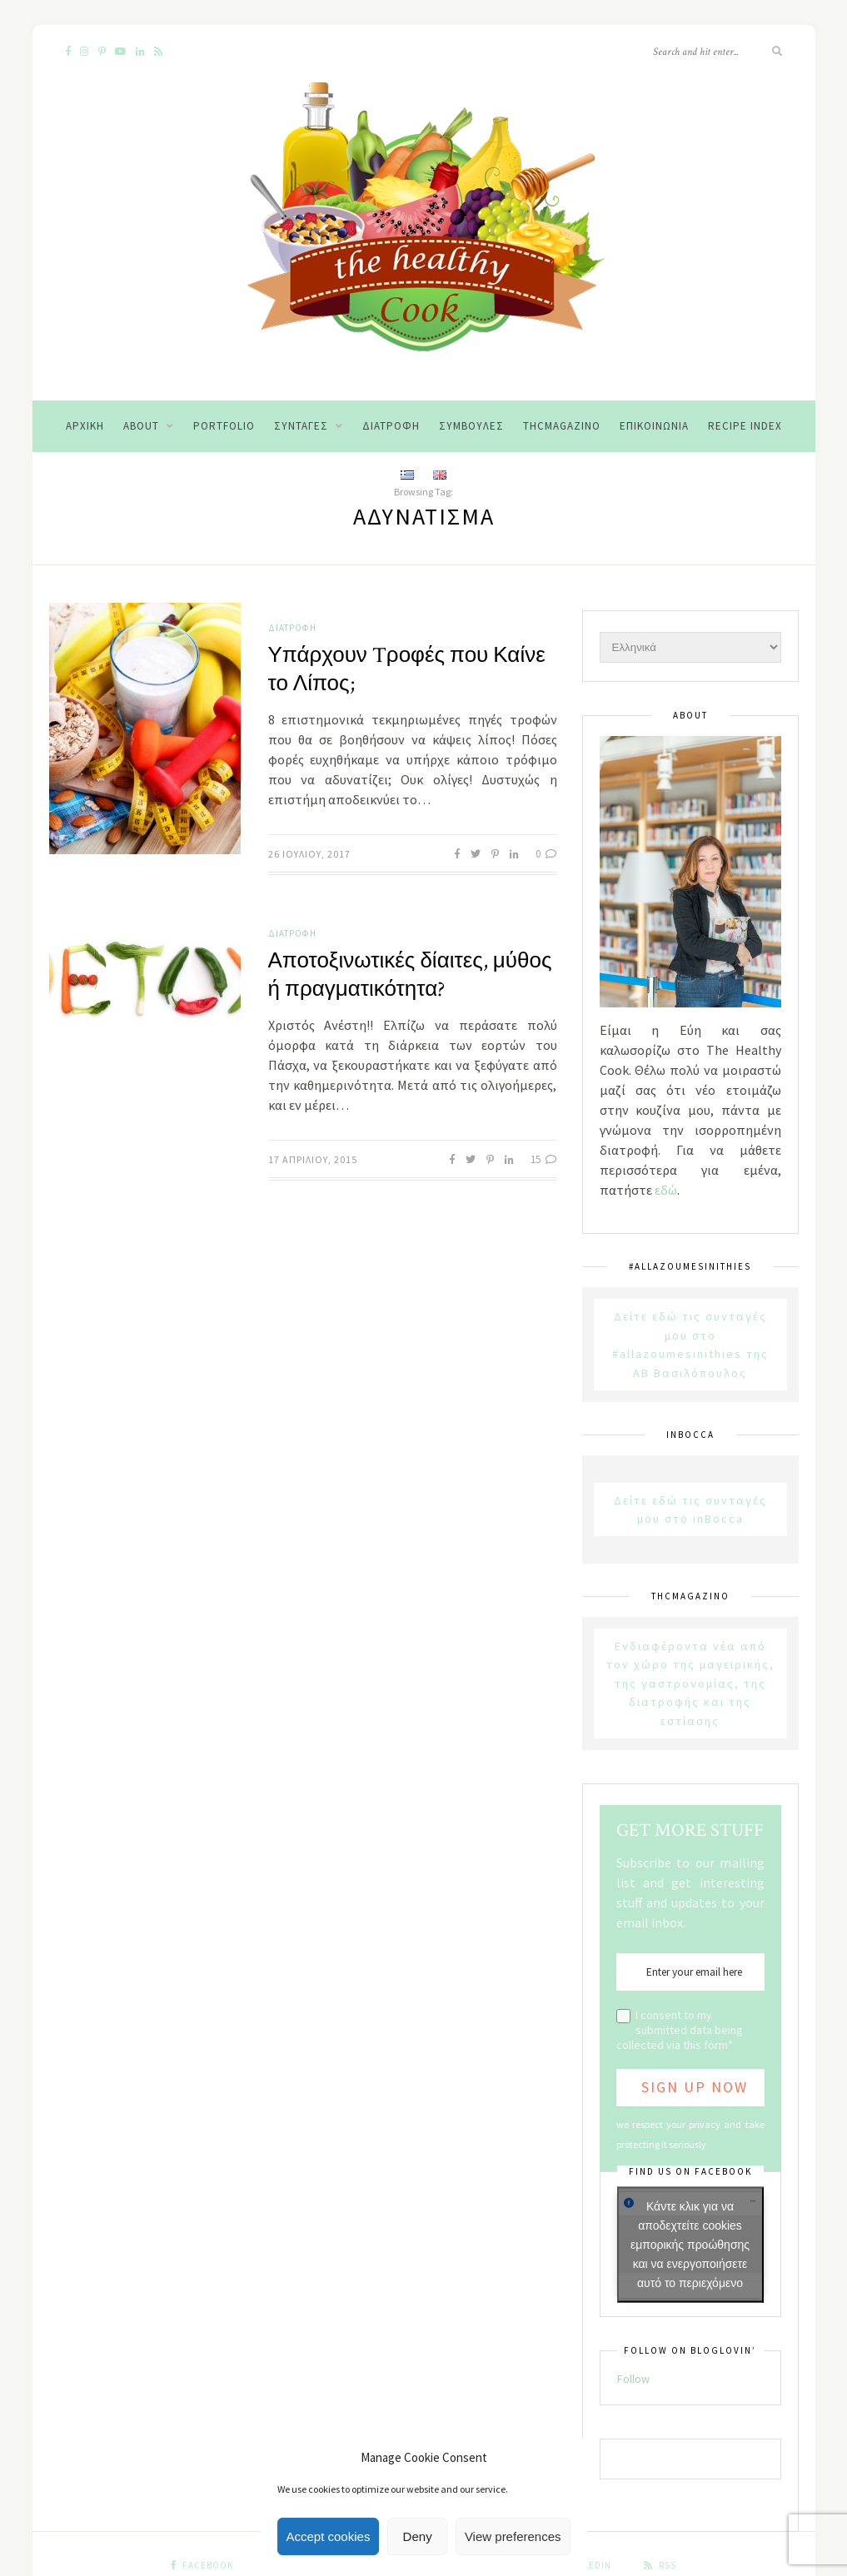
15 (544, 1159)
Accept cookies (328, 2536)
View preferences (513, 2536)
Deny (417, 2536)
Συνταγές (301, 426)
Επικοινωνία (654, 426)
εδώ (666, 1189)
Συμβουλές (471, 426)
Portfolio (224, 426)
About (141, 426)
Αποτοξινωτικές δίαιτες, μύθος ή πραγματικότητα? (410, 975)
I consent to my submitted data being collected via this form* (679, 2029)
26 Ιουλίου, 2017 (309, 854)
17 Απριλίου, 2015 (312, 1159)
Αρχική (85, 426)
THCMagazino (561, 426)
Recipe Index (745, 426)
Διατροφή (391, 426)
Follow (633, 2378)
